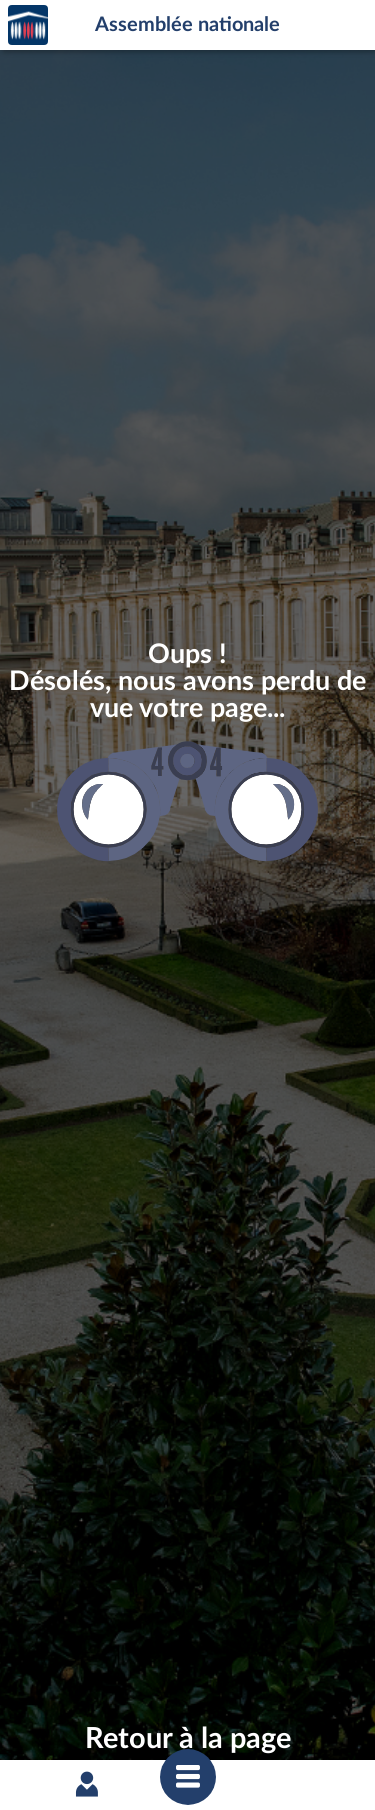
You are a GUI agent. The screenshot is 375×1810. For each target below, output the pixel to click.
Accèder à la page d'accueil (28, 25)
